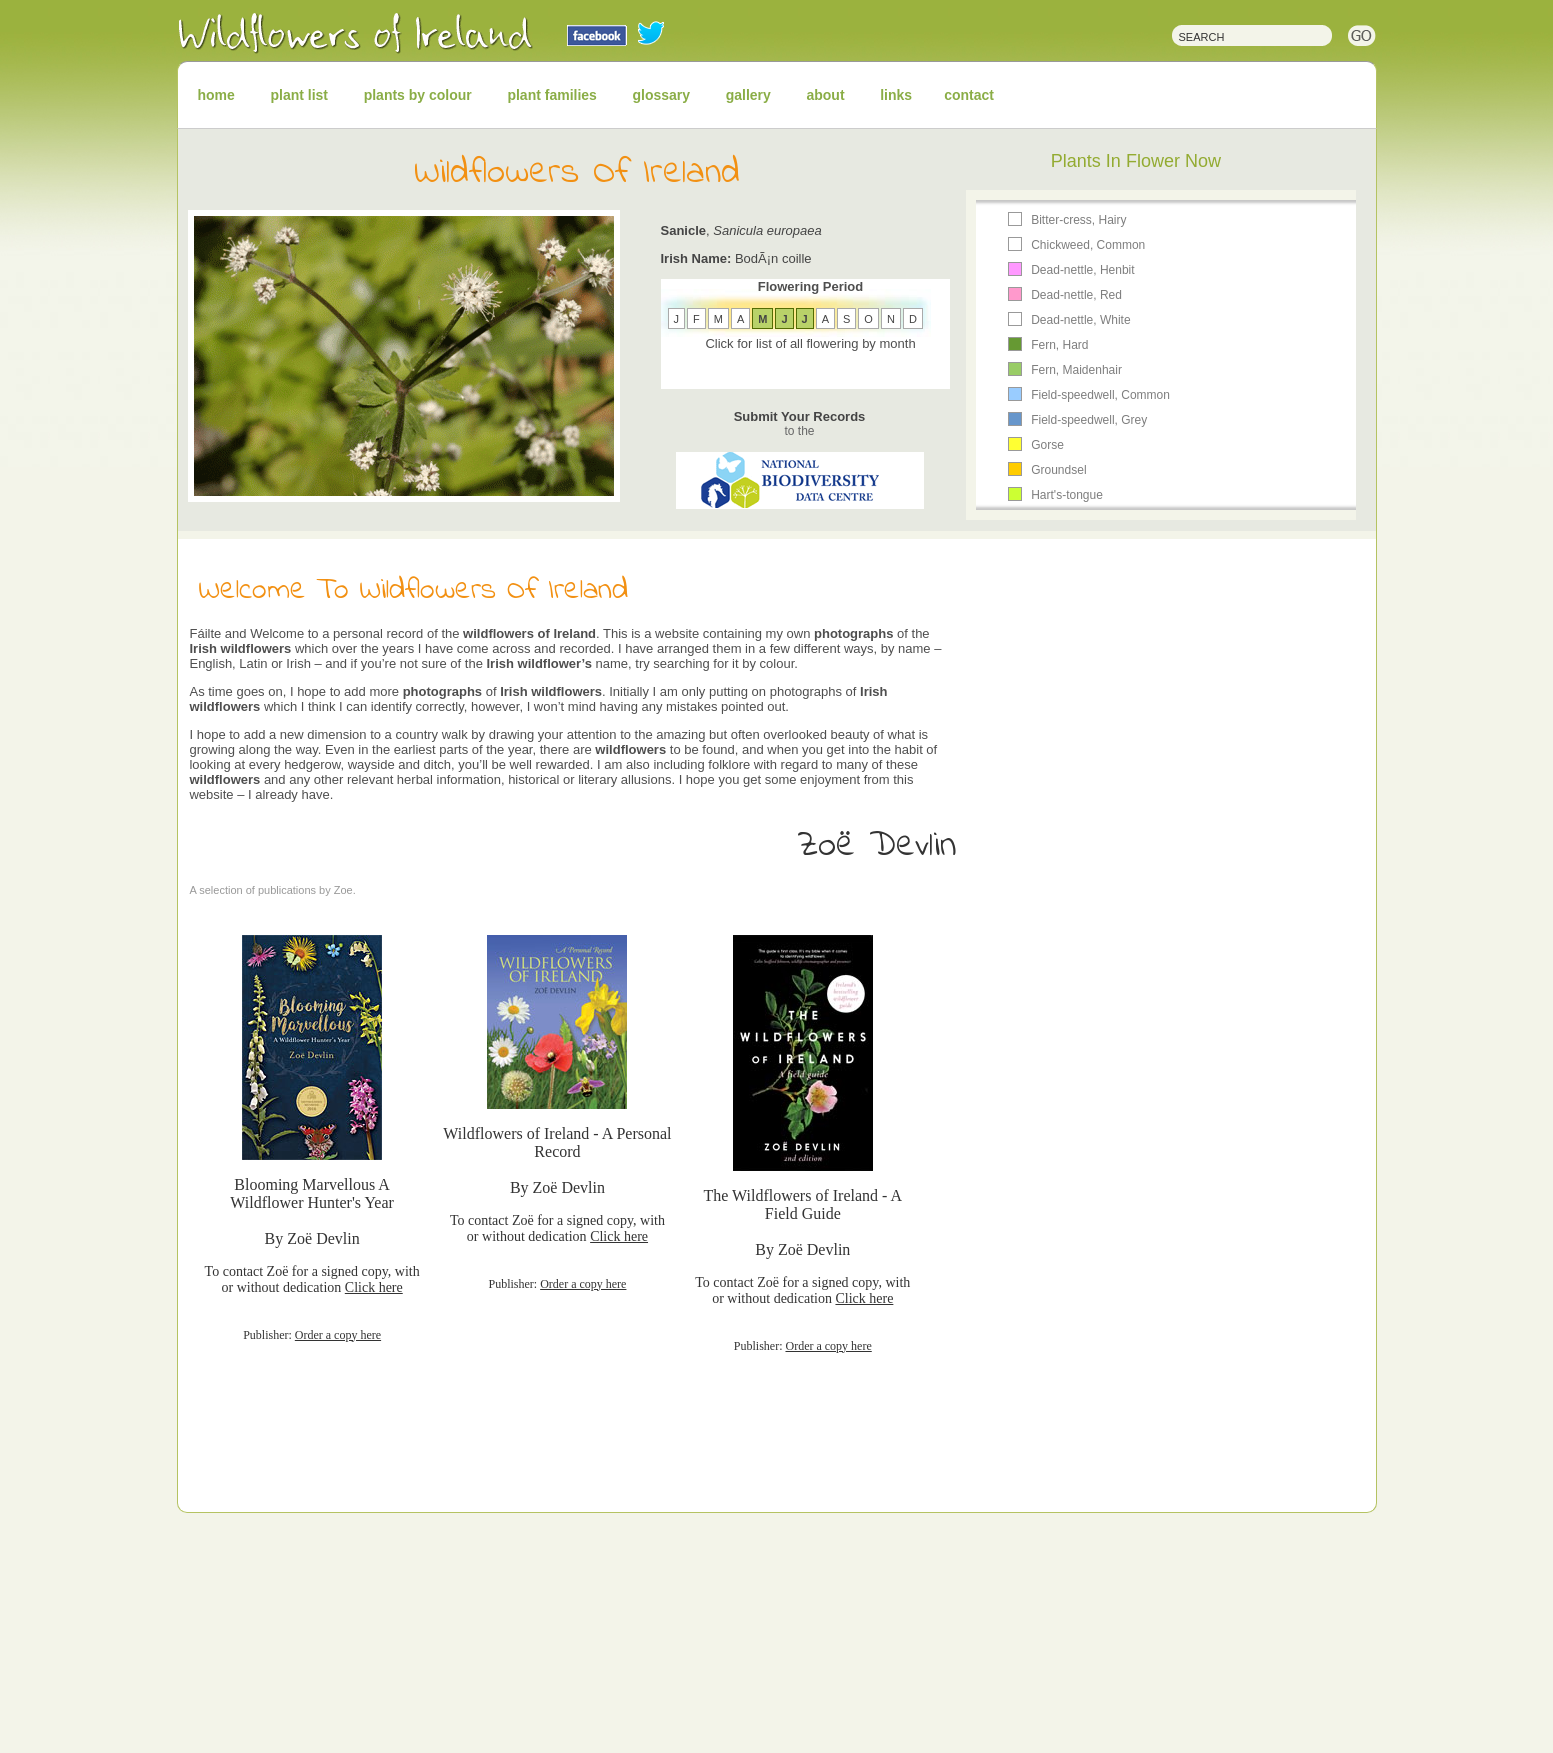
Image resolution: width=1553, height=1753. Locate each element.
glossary (662, 95)
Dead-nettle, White (1080, 320)
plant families (551, 95)
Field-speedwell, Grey (1089, 420)
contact (969, 95)
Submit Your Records (800, 423)
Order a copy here (338, 1335)
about (825, 95)
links (896, 95)
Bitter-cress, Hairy (1078, 220)
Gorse (1047, 445)
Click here (374, 1287)
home (216, 95)
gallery (748, 95)
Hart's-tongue (1067, 495)
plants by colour (418, 95)
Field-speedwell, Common (1100, 395)
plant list (299, 95)
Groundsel (1058, 470)
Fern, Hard (1059, 345)
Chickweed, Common (1088, 245)
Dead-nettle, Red (1076, 295)
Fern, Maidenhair (1076, 370)
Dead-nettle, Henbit (1082, 270)
